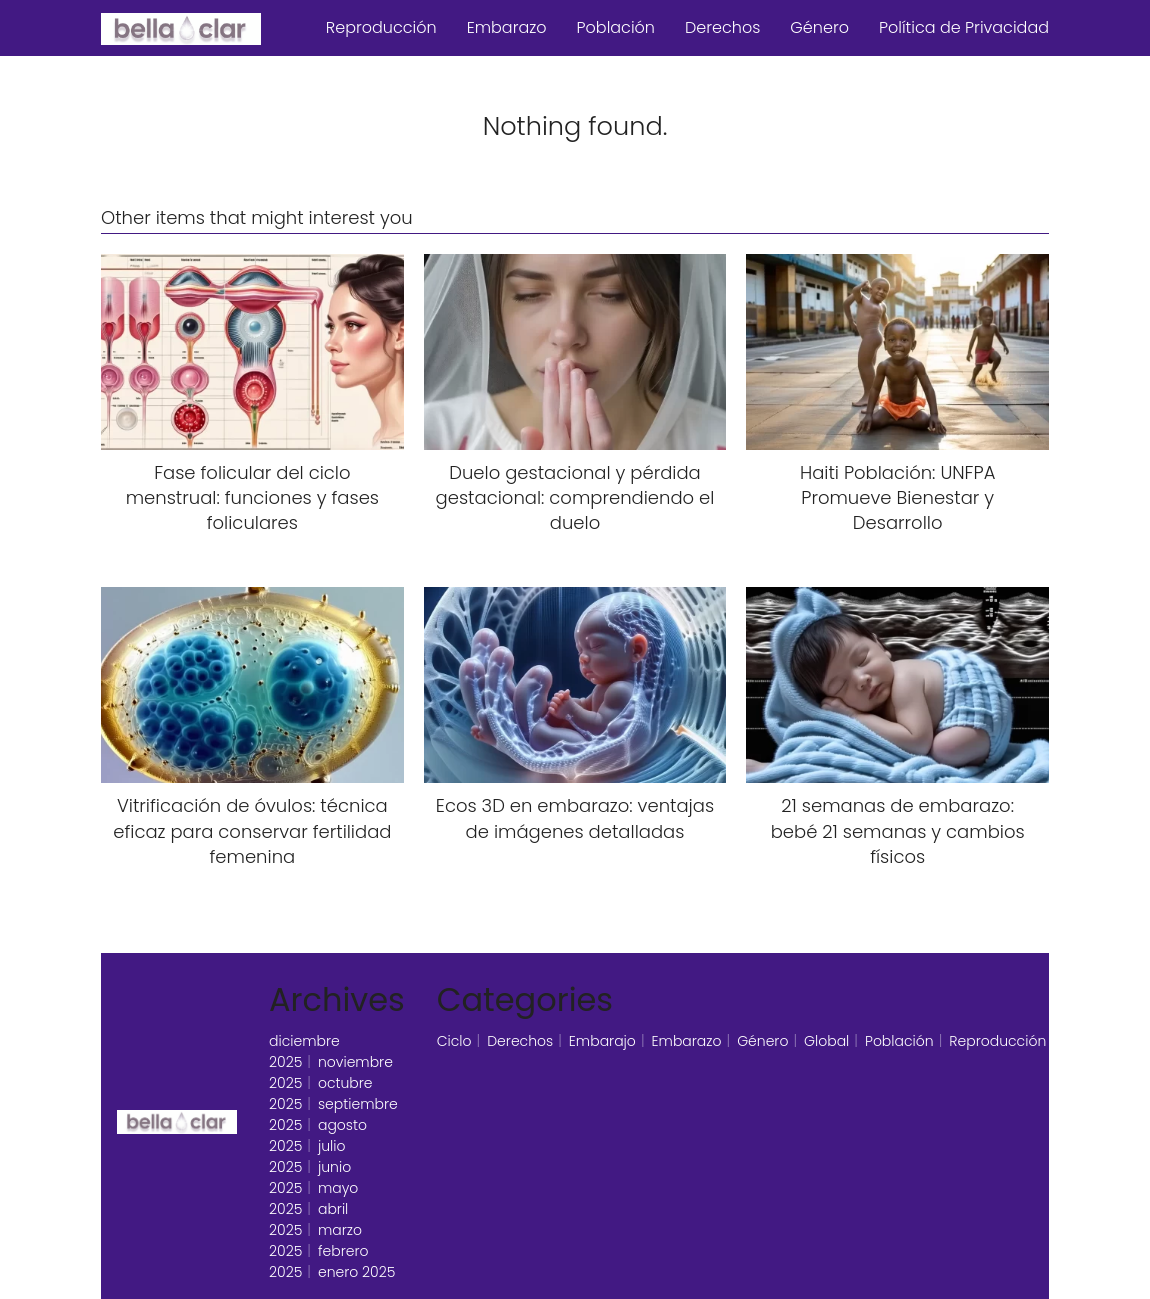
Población (616, 27)
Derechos (722, 27)
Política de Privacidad (964, 27)
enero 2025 (356, 1272)
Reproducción (381, 27)
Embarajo (602, 1041)
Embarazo (507, 27)
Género (819, 27)
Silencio (1088, 1041)
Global (826, 1041)
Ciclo (454, 1041)
